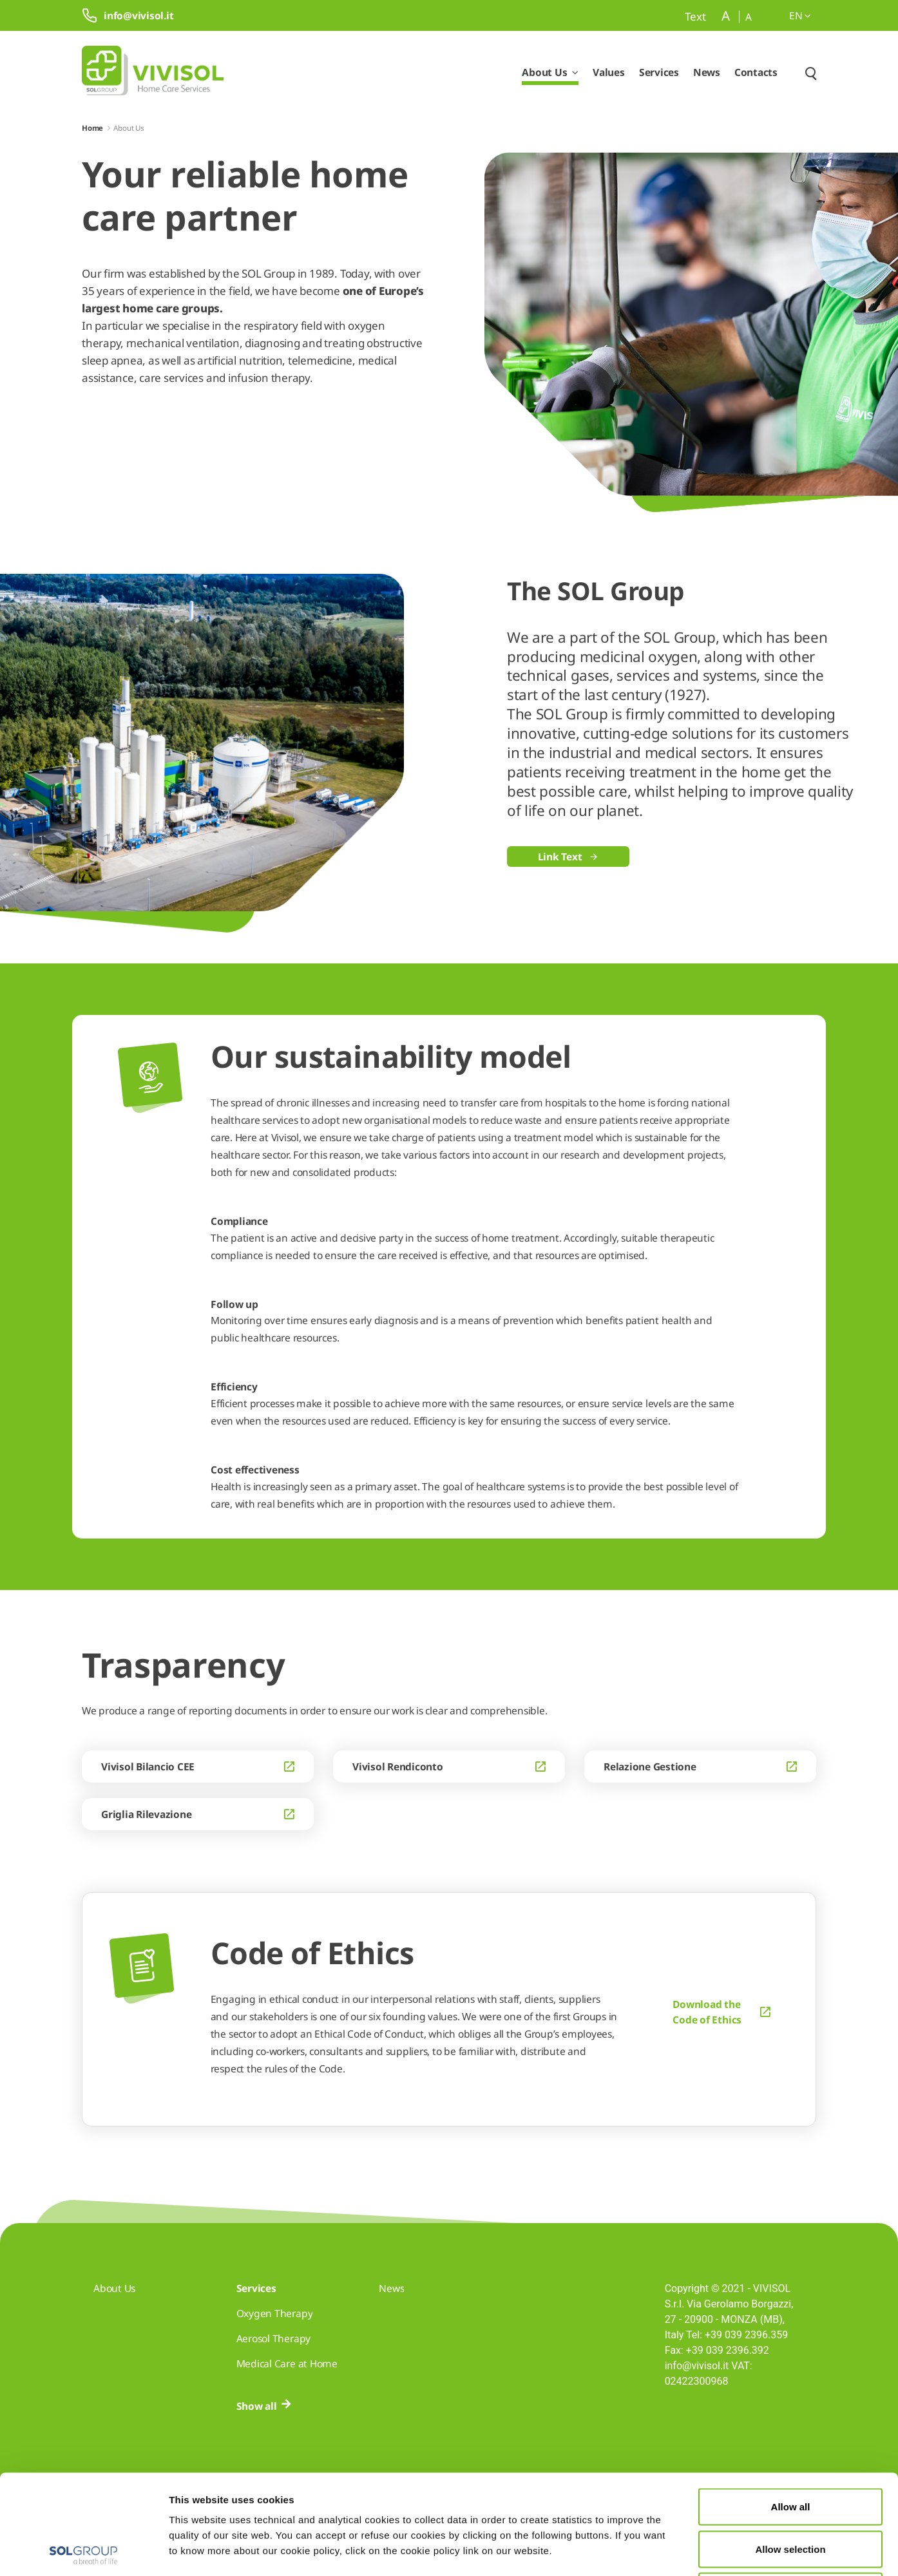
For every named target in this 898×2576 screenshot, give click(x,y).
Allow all (790, 2406)
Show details (668, 2550)
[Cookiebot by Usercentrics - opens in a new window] (83, 2551)
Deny (791, 2491)
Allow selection (790, 2449)
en (800, 15)
